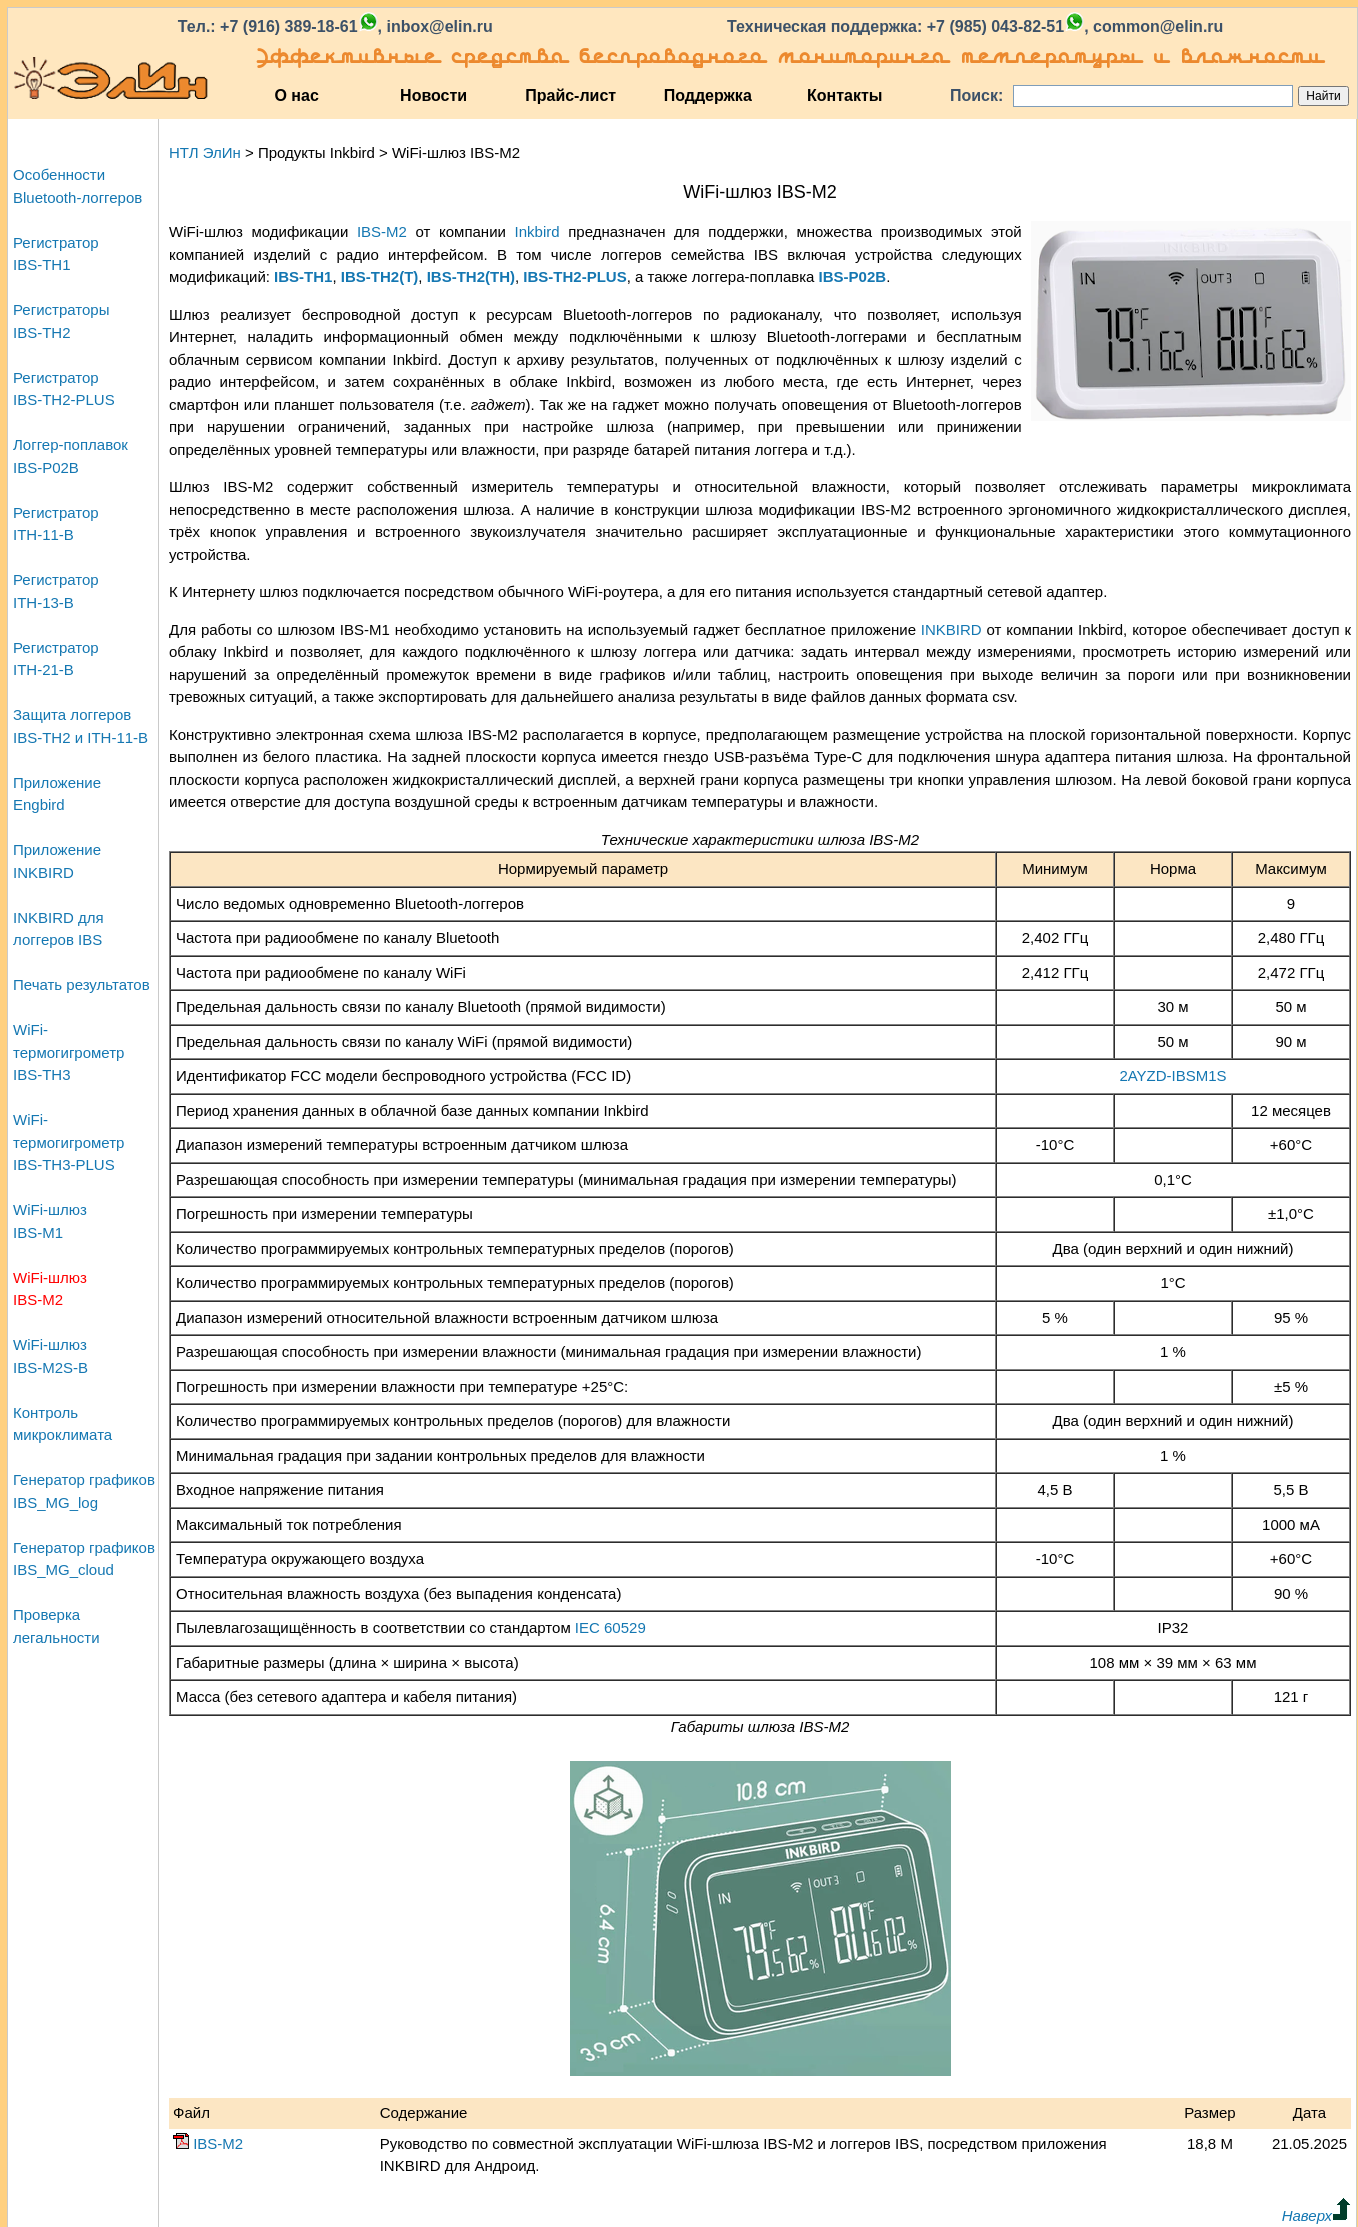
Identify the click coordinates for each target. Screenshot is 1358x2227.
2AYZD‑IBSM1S (1172, 1075)
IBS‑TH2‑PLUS (574, 276)
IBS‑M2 (382, 231)
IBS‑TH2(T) (380, 276)
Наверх (1316, 2215)
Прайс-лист (570, 95)
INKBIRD (951, 629)
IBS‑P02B (853, 276)
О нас (296, 95)
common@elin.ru (1158, 26)
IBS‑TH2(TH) (471, 276)
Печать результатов (81, 984)
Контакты (844, 95)
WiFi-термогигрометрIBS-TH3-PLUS (68, 1142)
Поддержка (708, 95)
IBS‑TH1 (303, 276)
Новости (433, 95)
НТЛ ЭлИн (205, 152)
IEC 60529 (610, 1627)
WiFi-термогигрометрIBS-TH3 (68, 1052)
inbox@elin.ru (439, 26)
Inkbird (537, 231)
